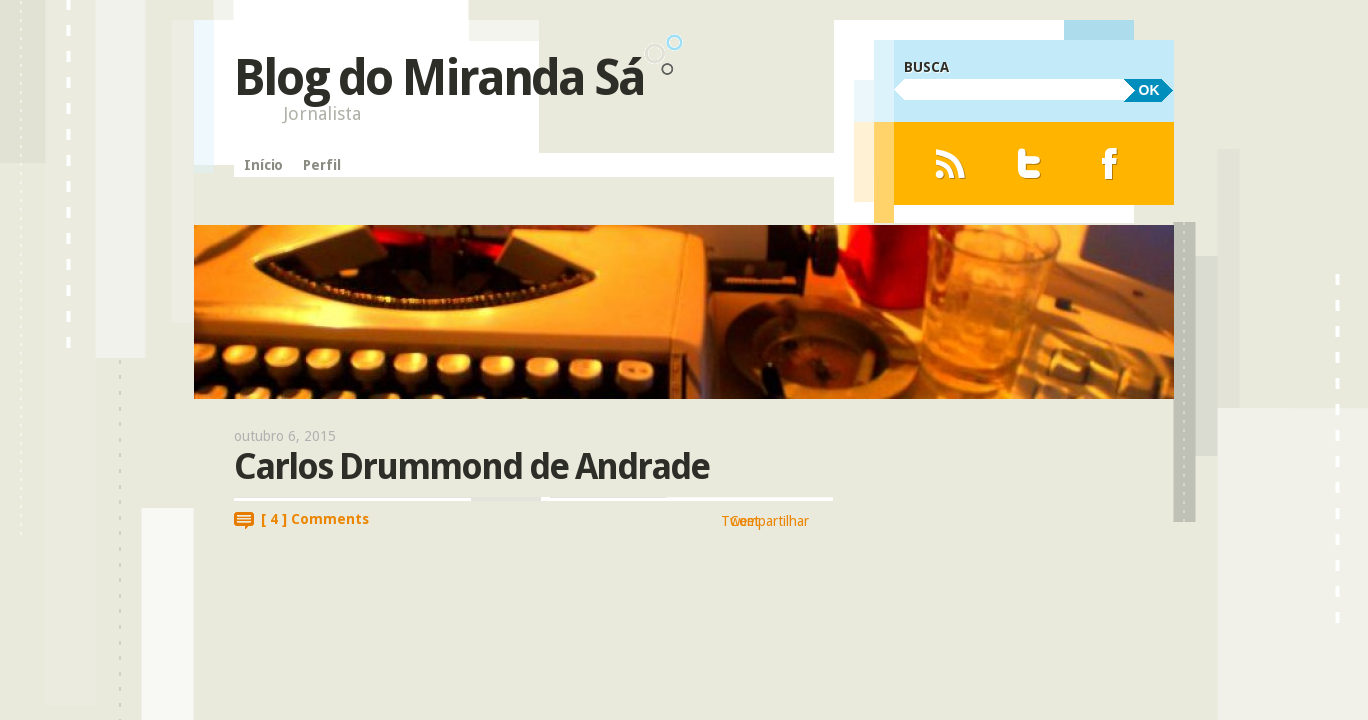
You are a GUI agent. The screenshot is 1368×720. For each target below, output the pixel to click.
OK (1149, 90)
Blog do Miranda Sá (439, 77)
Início (263, 165)
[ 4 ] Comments (315, 519)
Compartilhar (769, 521)
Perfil (321, 165)
